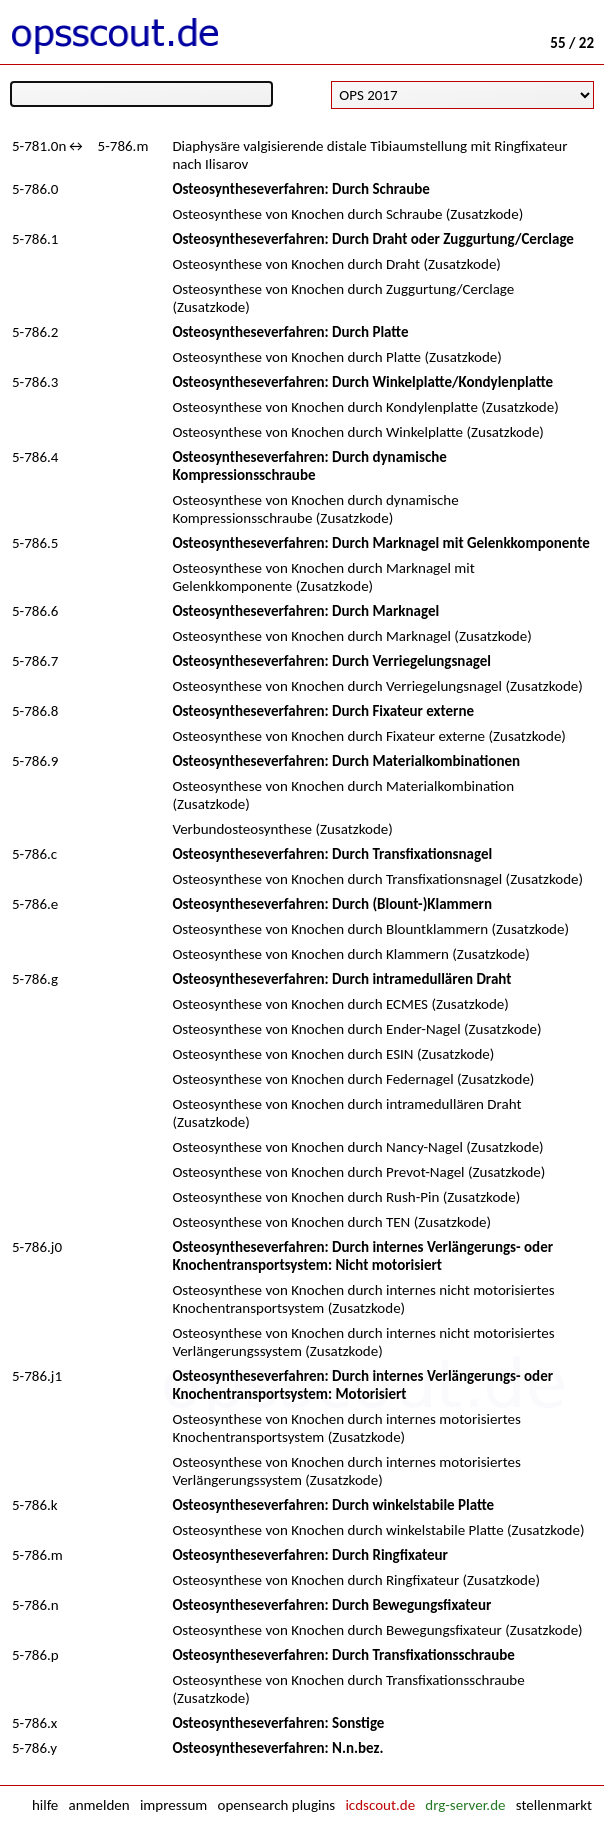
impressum (173, 1805)
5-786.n (35, 1605)
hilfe (45, 1805)
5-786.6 (35, 611)
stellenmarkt (554, 1805)
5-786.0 (35, 189)
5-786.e (35, 904)
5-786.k (35, 1505)
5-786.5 (35, 543)
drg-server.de (465, 1805)
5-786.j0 (37, 1247)
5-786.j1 (37, 1376)
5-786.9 (35, 761)
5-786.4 (35, 457)
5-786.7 (35, 661)
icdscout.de (380, 1805)
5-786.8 (35, 711)
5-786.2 (35, 332)
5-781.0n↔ (49, 146)
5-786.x (34, 1723)
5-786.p (35, 1655)
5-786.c (34, 854)
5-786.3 (35, 382)
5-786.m (123, 146)
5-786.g (35, 979)
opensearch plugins (276, 1805)
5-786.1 (35, 239)
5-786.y (34, 1748)
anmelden (99, 1805)
